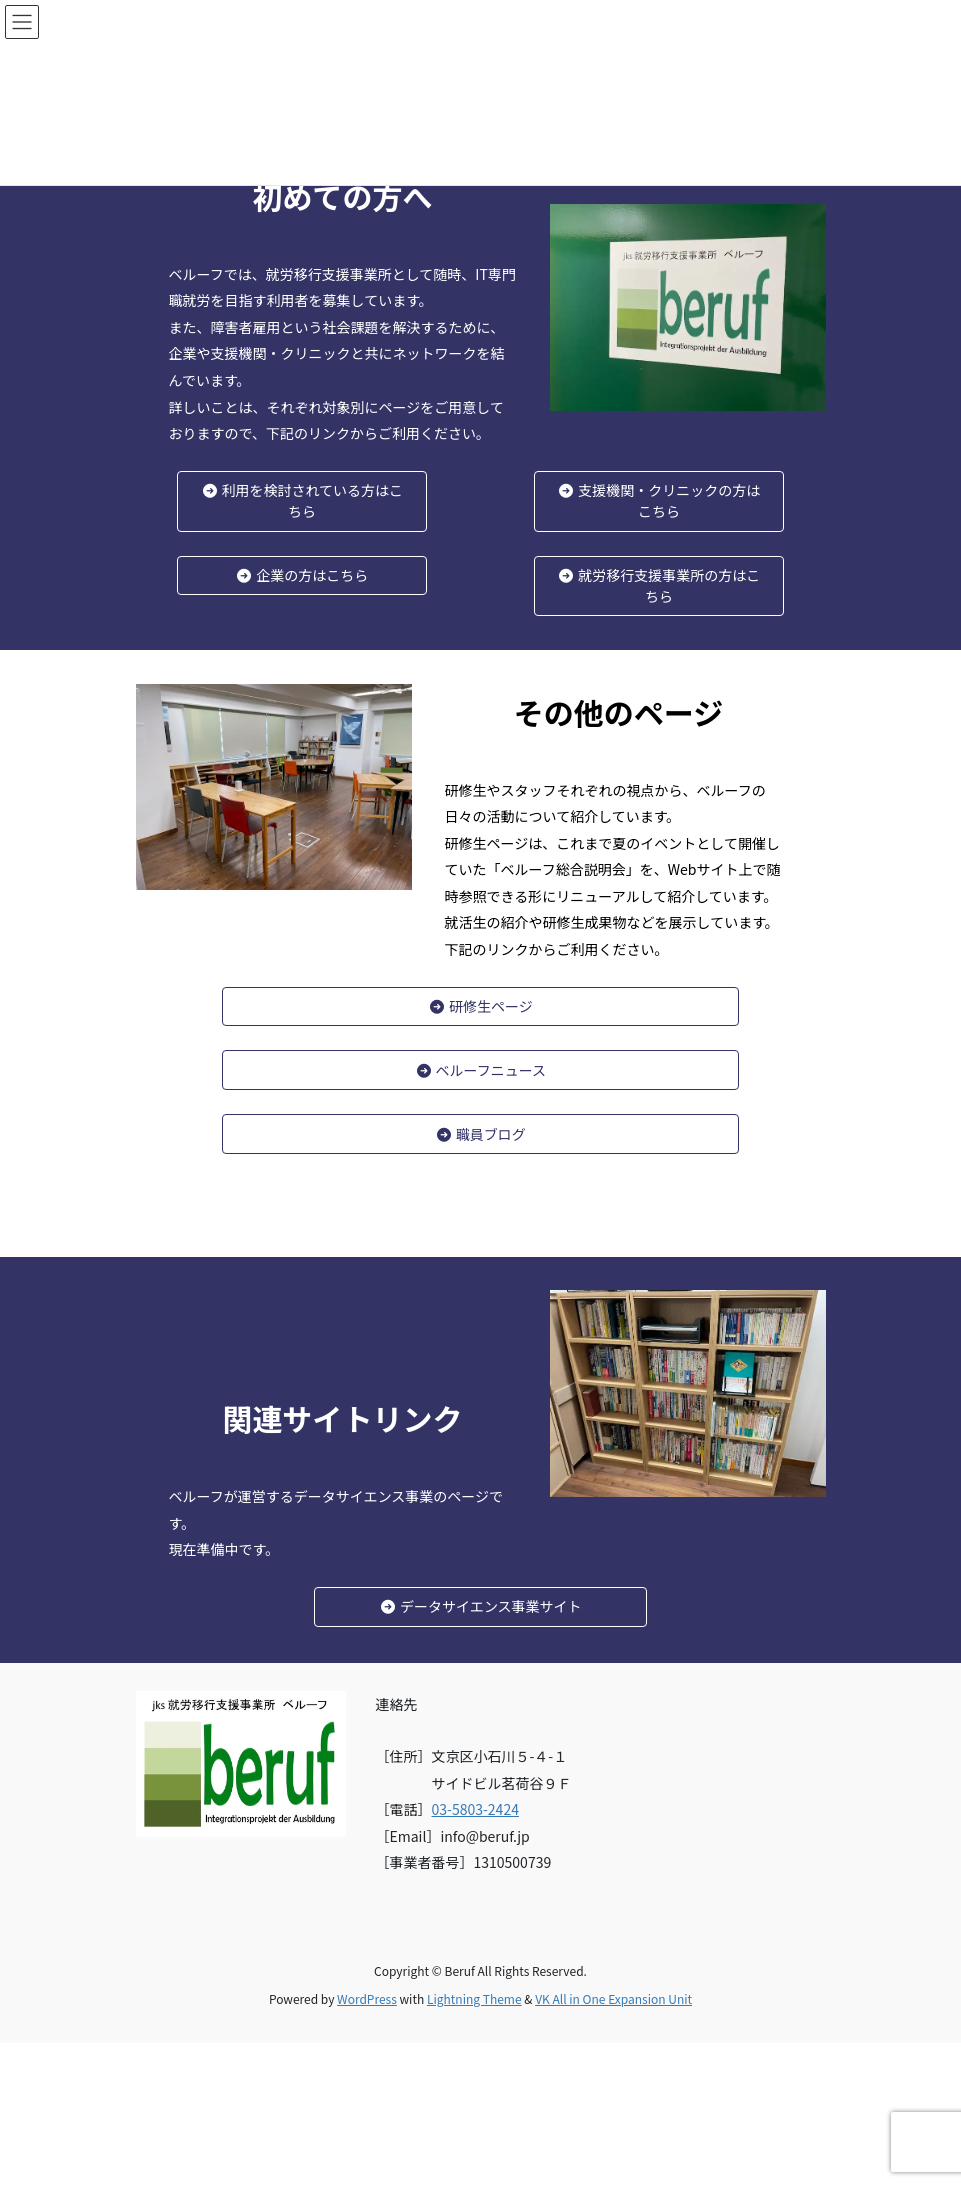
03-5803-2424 (475, 1809)
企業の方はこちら (302, 575)
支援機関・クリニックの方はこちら (659, 500)
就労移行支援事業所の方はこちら (659, 585)
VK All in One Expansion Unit (613, 1998)
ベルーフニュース (480, 1070)
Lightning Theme (474, 1998)
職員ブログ (480, 1134)
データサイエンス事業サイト (480, 1606)
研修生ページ (480, 1006)
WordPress (367, 1998)
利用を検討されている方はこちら (302, 500)
